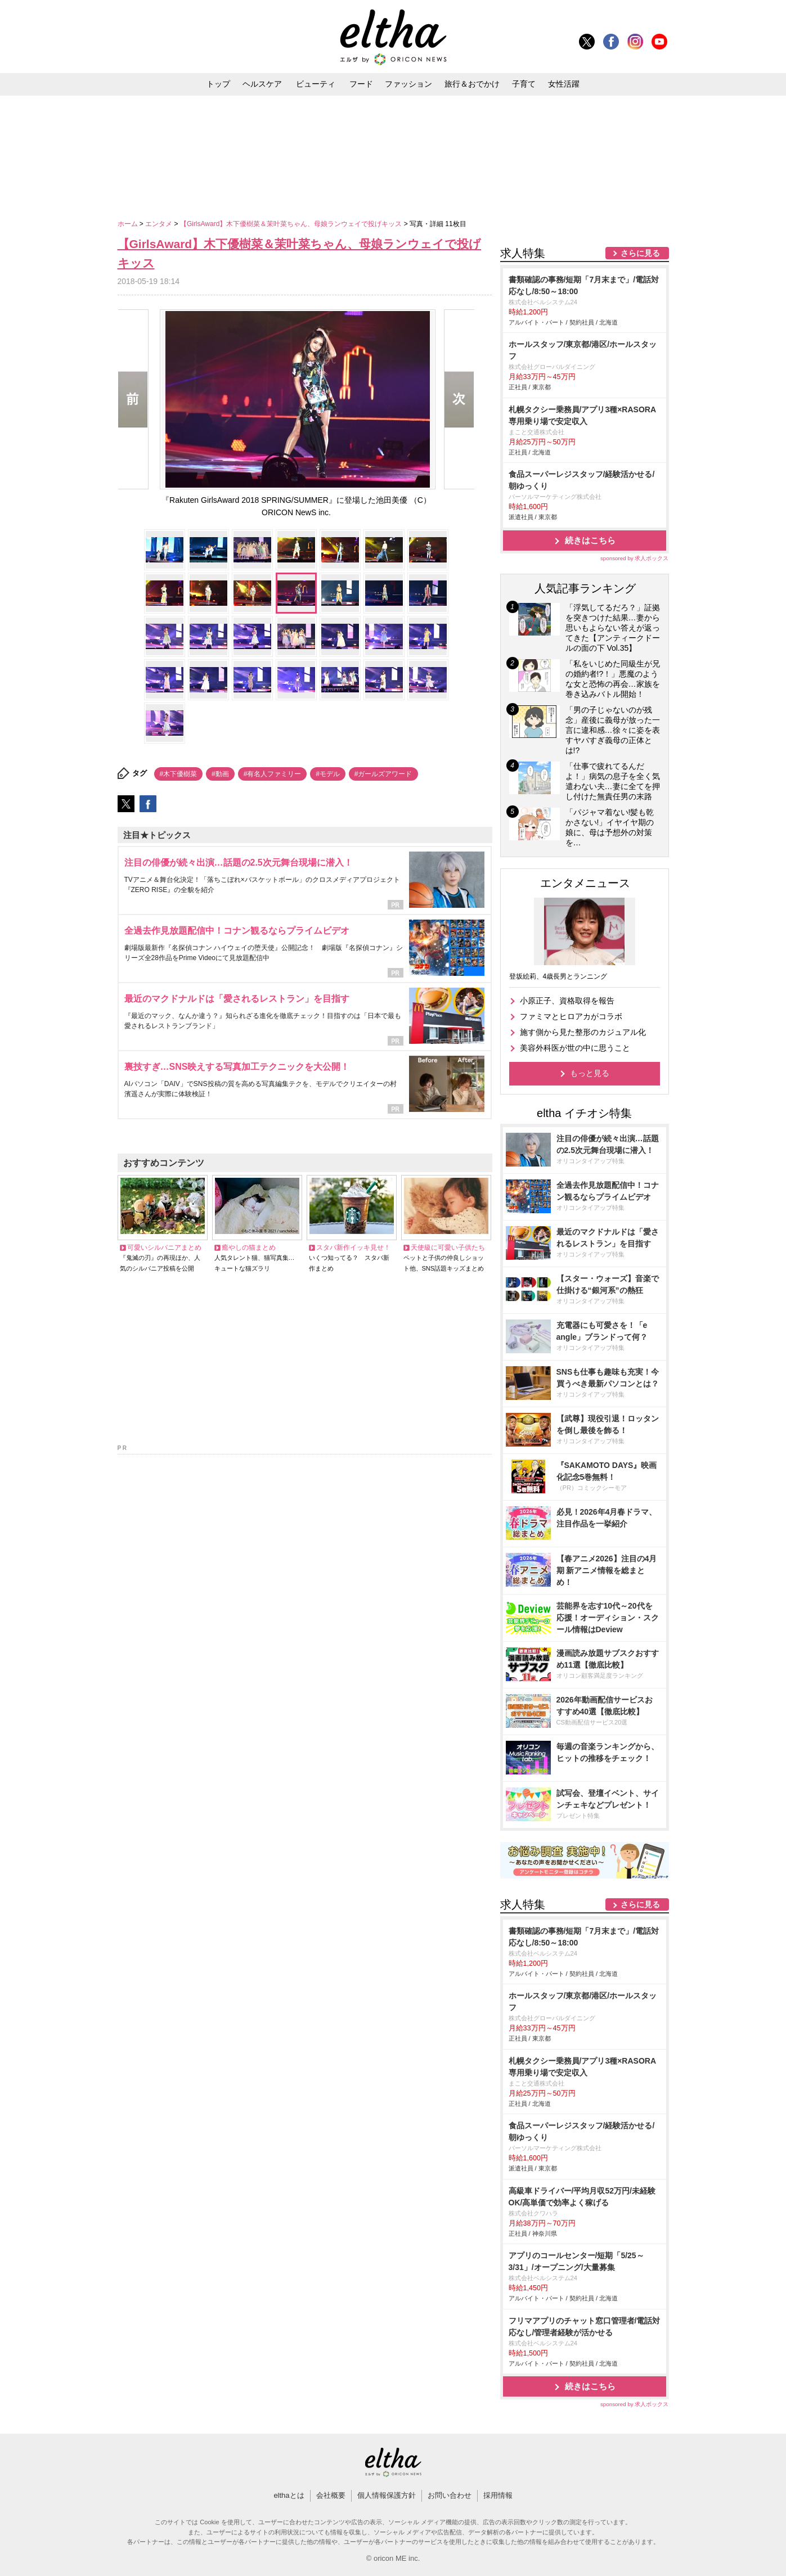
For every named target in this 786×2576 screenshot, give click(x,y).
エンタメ (159, 224)
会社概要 (330, 2495)
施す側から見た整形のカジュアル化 (583, 1032)
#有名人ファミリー (273, 774)
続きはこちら (590, 540)
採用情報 (498, 2495)
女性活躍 (564, 83)
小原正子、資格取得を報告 (567, 1000)
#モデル (328, 774)
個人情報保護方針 (386, 2495)
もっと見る (589, 1073)
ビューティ (315, 83)
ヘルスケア (262, 83)
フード (361, 83)
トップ (218, 83)
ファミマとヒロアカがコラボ (571, 1016)
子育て (524, 83)
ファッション (408, 83)
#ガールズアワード (383, 774)
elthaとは (288, 2495)
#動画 (220, 774)
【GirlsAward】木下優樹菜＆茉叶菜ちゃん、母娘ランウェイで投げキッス (292, 224)
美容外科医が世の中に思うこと (575, 1047)
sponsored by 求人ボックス (634, 558)
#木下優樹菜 (178, 774)
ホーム (129, 224)
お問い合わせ (449, 2495)
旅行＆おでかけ (472, 83)
